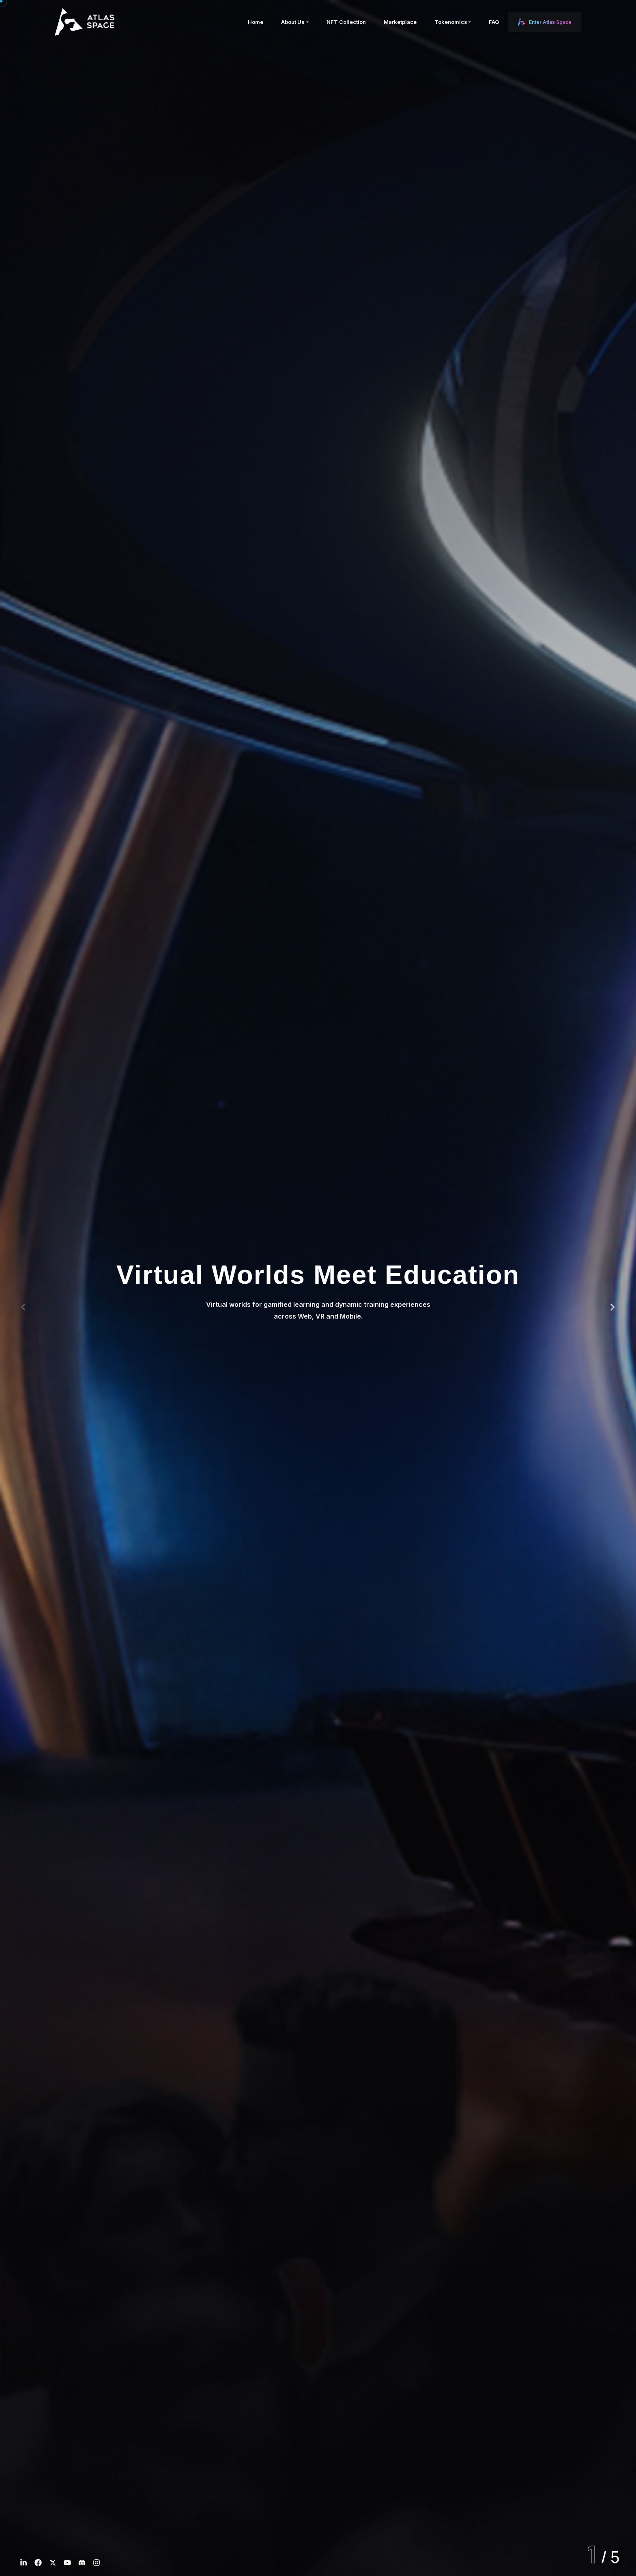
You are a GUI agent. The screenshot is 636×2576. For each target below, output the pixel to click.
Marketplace (400, 22)
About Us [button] (293, 22)
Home (255, 22)
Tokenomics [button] (450, 22)
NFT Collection (346, 22)
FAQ (494, 22)
